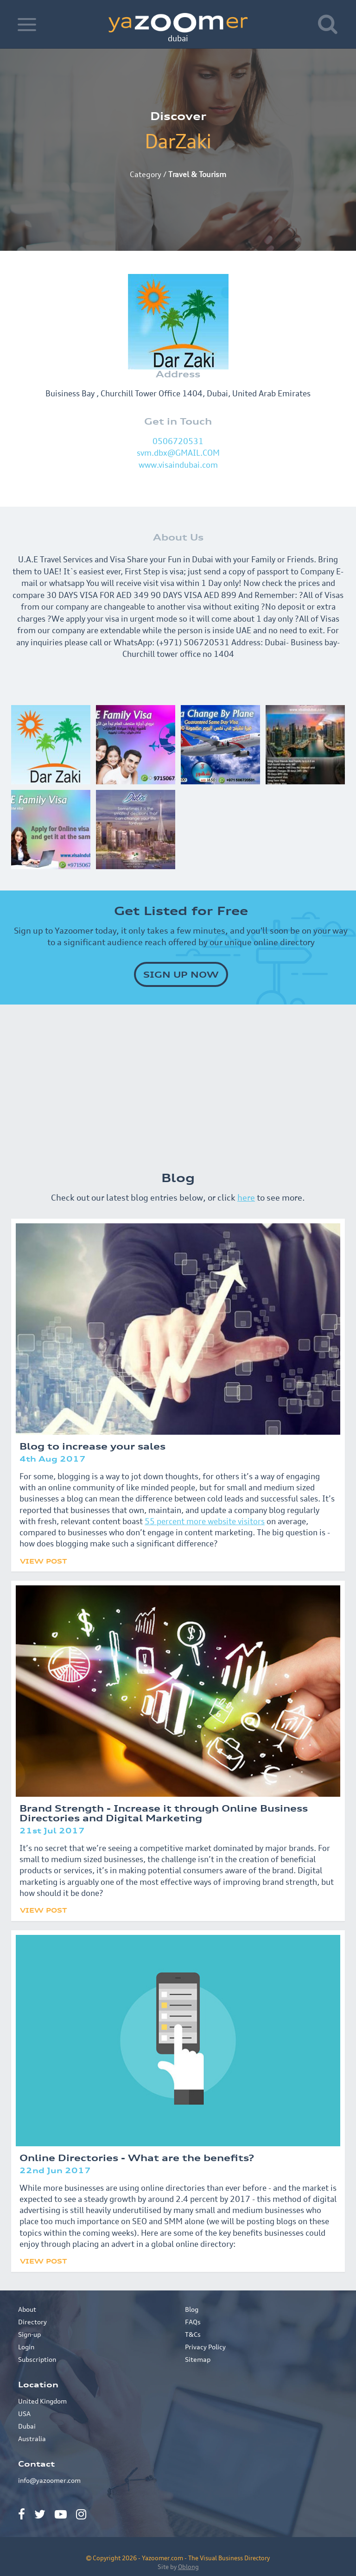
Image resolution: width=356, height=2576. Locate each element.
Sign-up (29, 2334)
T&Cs (193, 2334)
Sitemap (197, 2359)
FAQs (193, 2322)
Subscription (37, 2359)
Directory (32, 2322)
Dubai (27, 2426)
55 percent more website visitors (205, 1521)
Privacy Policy (205, 2347)
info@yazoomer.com (49, 2480)
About (27, 2309)
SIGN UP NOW (181, 974)
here (246, 1197)
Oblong (188, 2566)
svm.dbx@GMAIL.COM (178, 453)
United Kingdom (42, 2401)
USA (24, 2413)
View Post (43, 1561)
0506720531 (178, 441)
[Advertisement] (178, 1083)
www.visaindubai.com (178, 465)
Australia (32, 2438)
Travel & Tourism (197, 174)
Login (26, 2347)
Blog (191, 2309)
